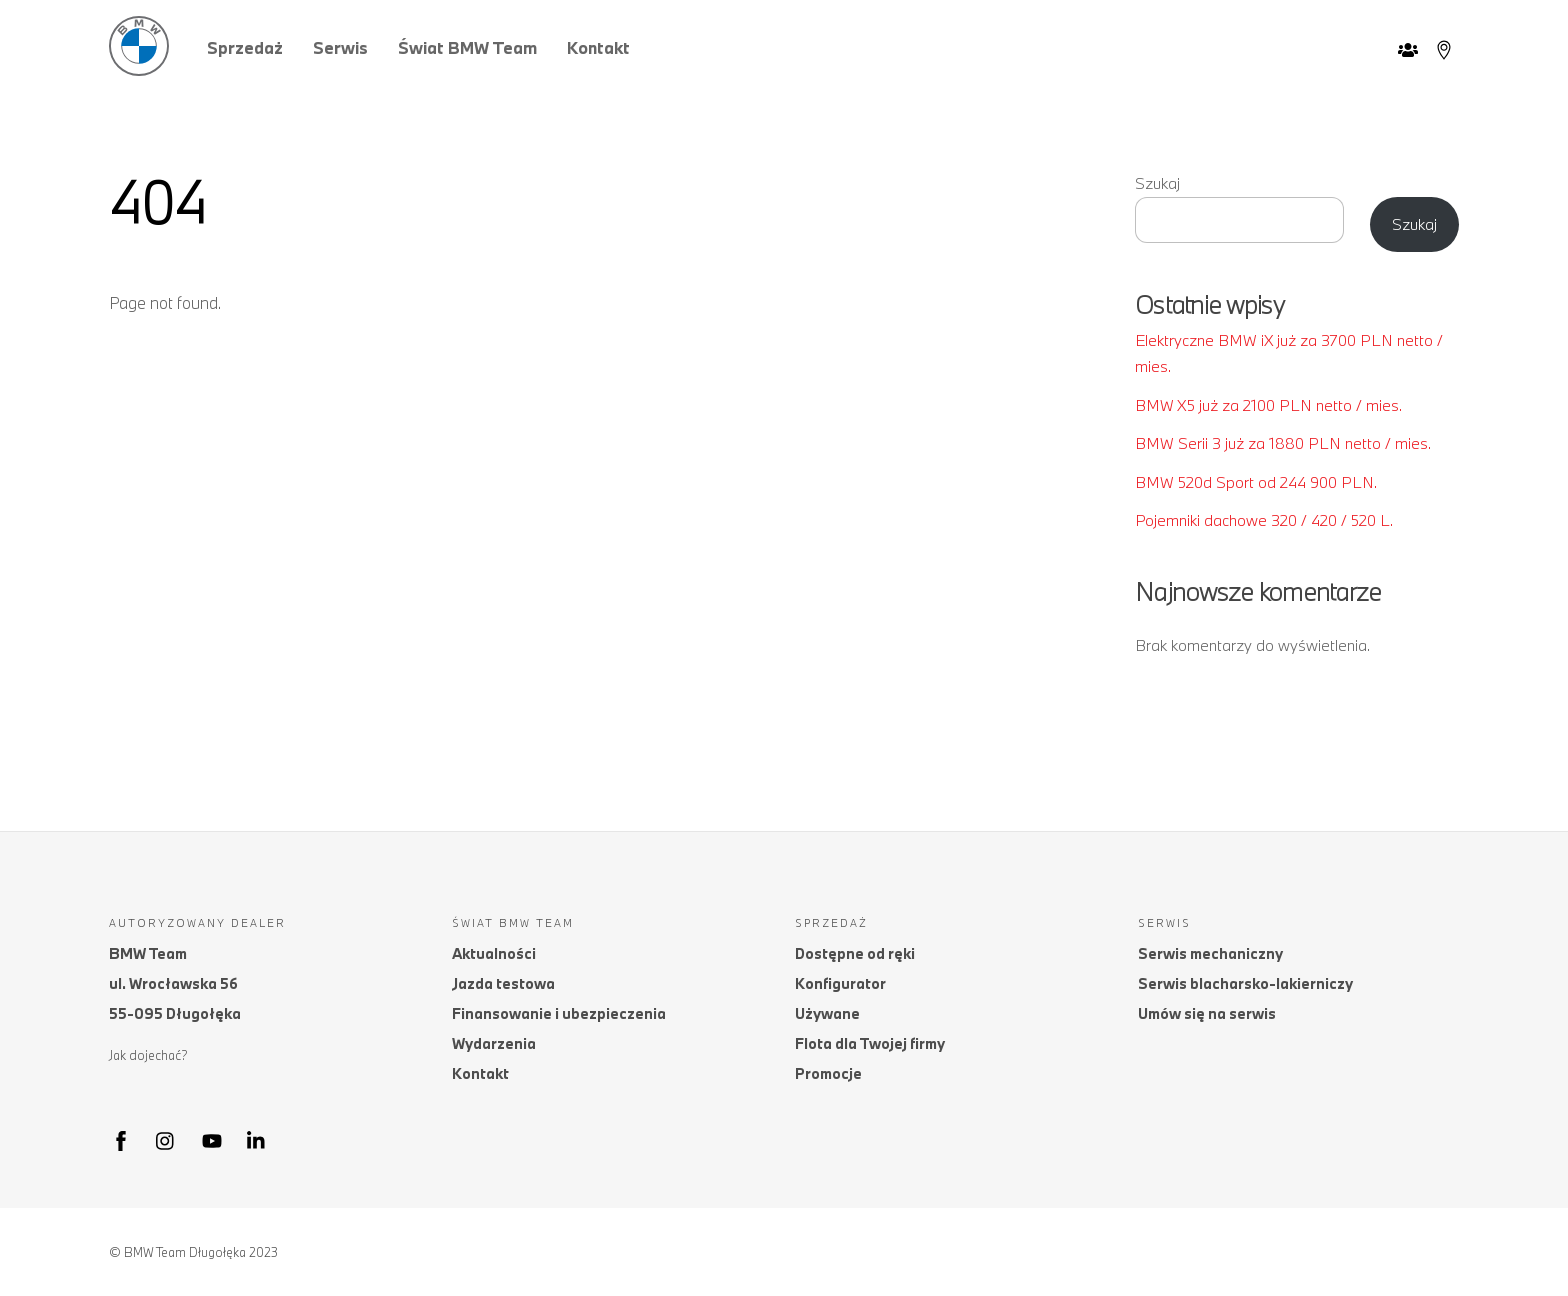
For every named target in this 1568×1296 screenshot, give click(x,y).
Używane (827, 1013)
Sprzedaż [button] (245, 47)
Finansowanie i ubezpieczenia (559, 1013)
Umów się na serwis (1207, 1013)
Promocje (828, 1073)
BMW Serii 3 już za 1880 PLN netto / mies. (1283, 443)
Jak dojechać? (148, 1055)
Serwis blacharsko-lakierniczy (1245, 983)
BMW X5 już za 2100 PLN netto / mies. (1268, 405)
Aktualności (494, 953)
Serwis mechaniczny (1210, 953)
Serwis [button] (340, 47)
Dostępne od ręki (855, 953)
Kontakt (598, 47)
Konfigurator (840, 983)
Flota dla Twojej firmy (870, 1043)
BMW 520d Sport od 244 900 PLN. (1256, 482)
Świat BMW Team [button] (467, 47)
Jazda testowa (503, 983)
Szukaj (1157, 183)
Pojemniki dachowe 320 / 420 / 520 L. (1264, 520)
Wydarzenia (494, 1043)
